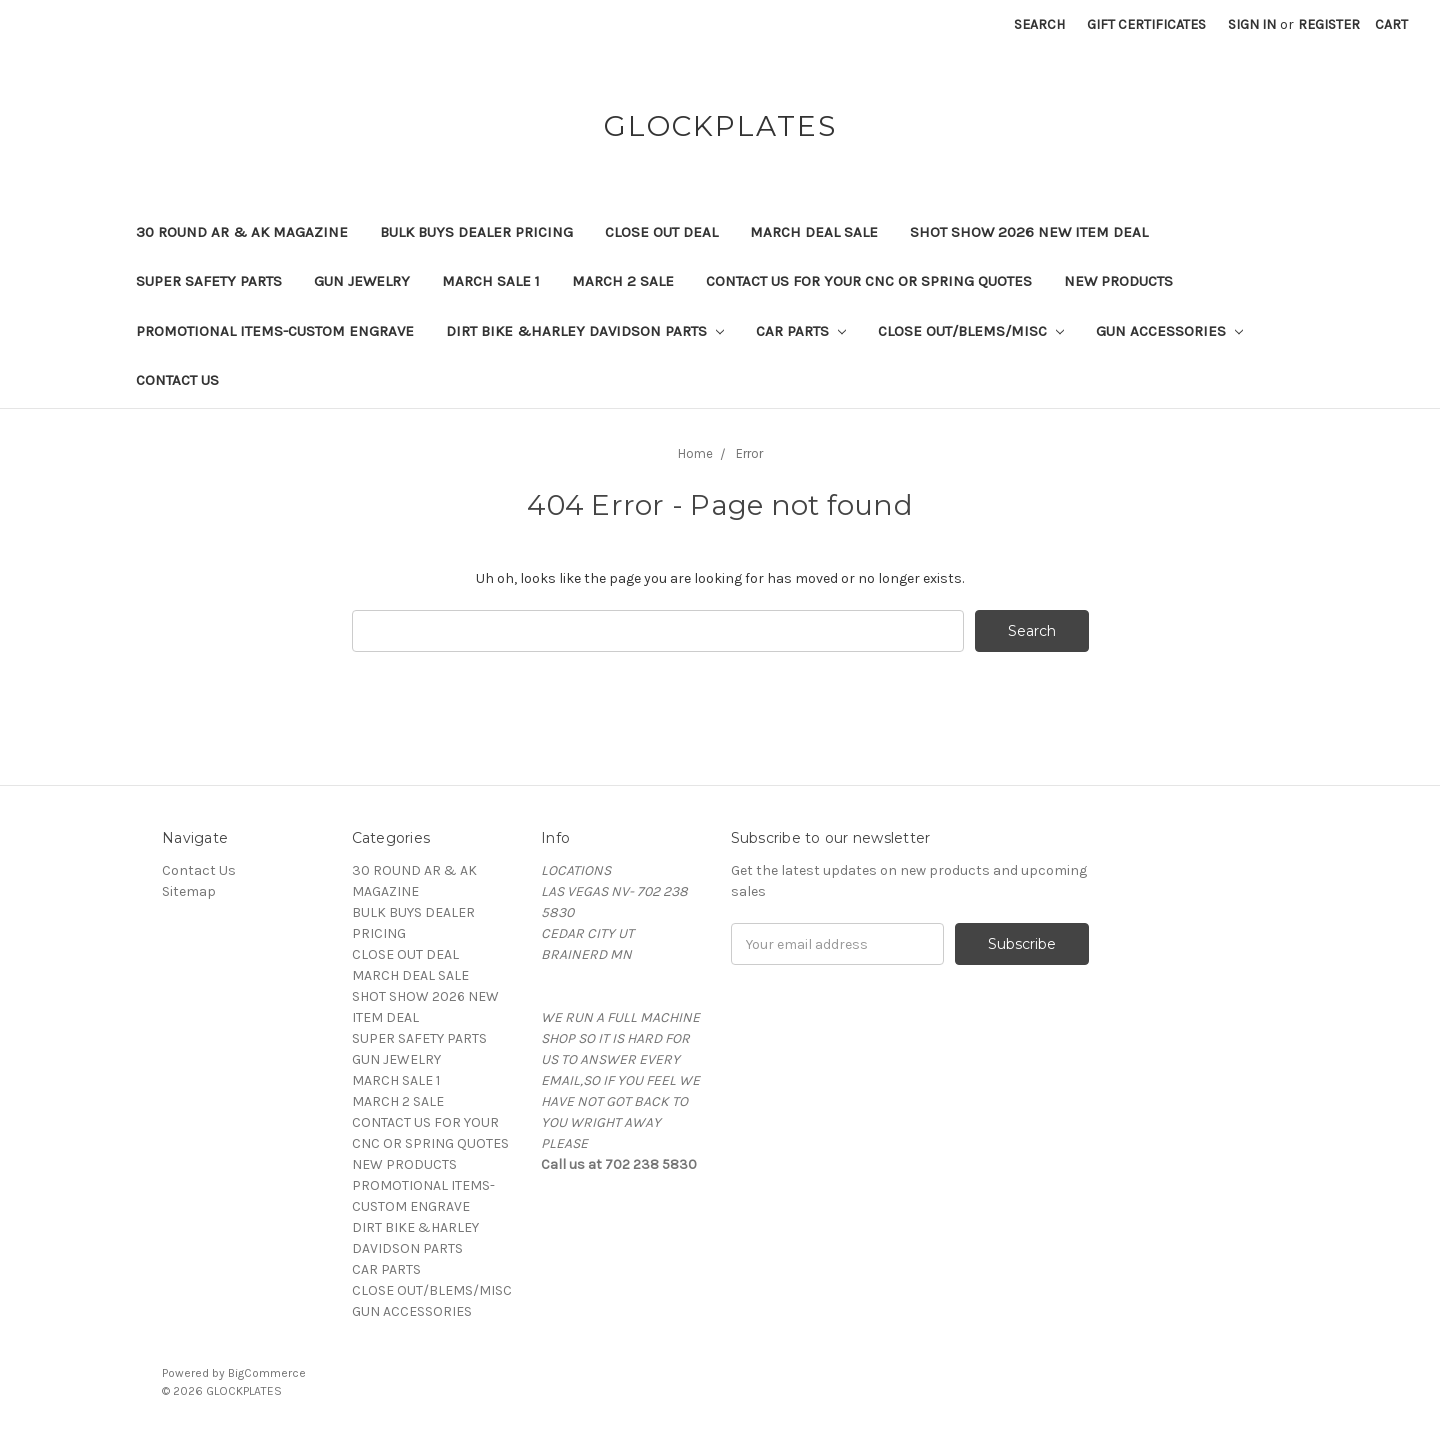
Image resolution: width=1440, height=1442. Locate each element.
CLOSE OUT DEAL (661, 232)
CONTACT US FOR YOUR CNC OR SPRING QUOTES (869, 281)
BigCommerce (267, 1373)
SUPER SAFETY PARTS (209, 281)
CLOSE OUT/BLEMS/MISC (971, 331)
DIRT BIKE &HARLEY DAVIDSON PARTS (585, 331)
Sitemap (189, 891)
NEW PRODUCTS (1118, 281)
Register (1329, 24)
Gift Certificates (1146, 24)
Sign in (1252, 24)
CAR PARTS (801, 331)
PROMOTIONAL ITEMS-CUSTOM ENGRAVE (275, 331)
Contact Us (177, 380)
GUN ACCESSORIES (1169, 331)
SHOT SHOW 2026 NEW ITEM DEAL (1029, 232)
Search (1039, 24)
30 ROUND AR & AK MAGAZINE (242, 232)
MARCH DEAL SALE (814, 232)
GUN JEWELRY (362, 281)
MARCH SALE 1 (491, 281)
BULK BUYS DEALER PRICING (476, 232)
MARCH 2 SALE (623, 281)
